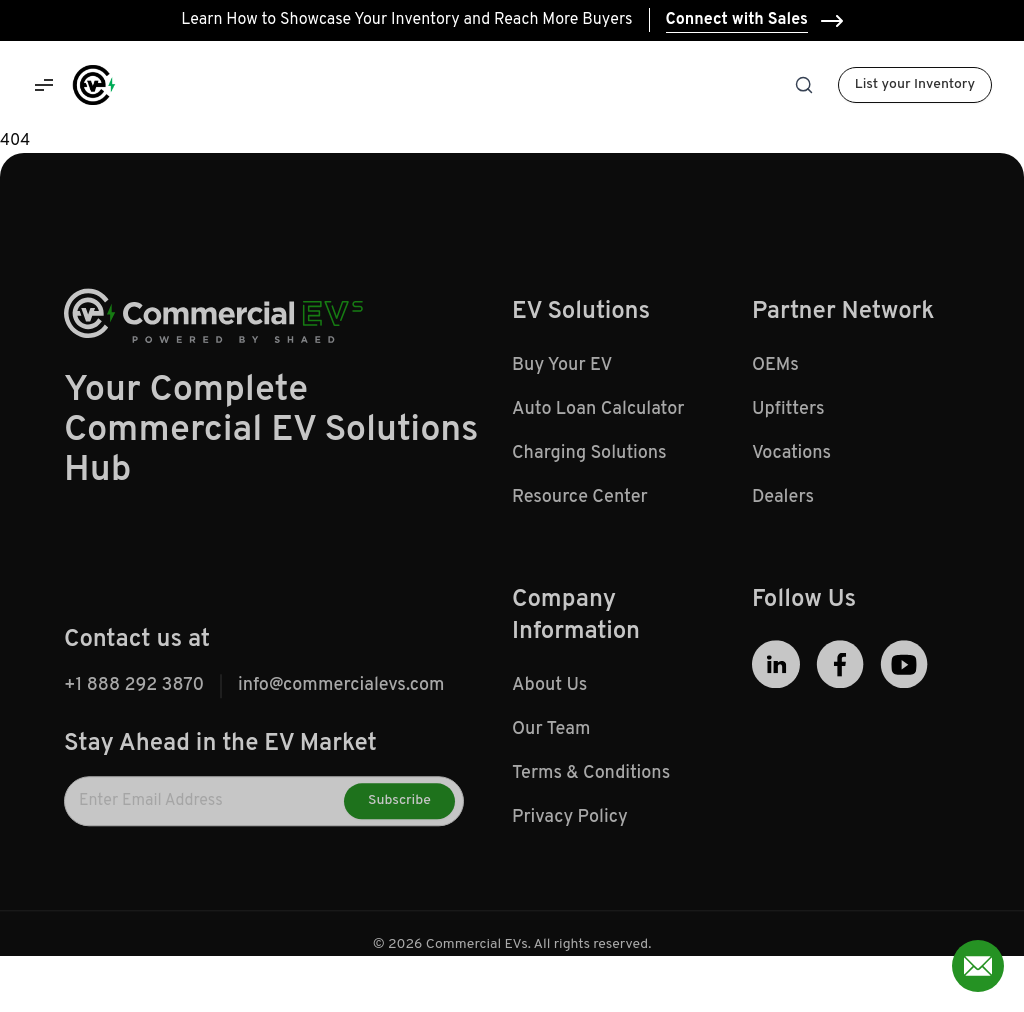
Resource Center (580, 502)
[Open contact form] (978, 966)
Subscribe (399, 805)
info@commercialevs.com (341, 690)
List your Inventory (915, 84)
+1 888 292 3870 (134, 690)
